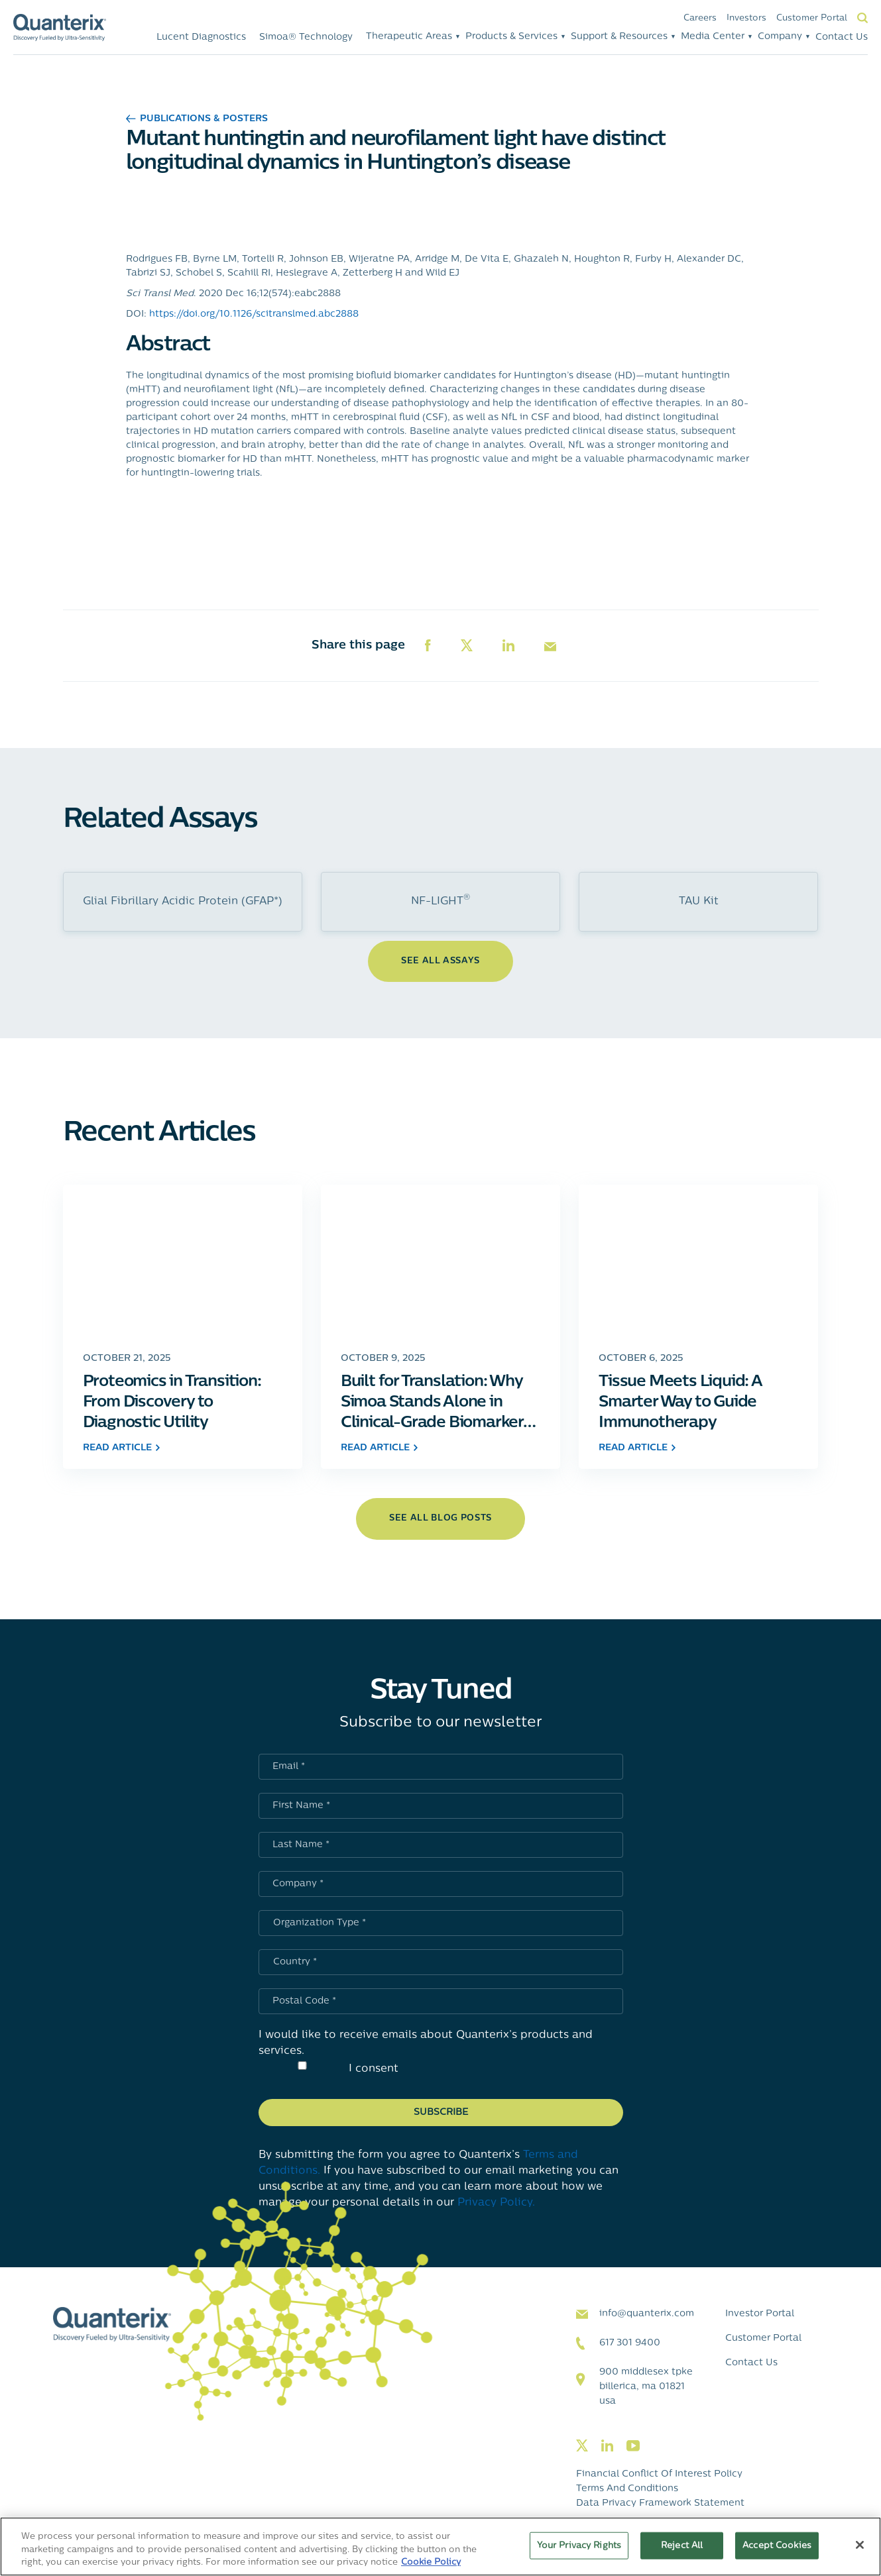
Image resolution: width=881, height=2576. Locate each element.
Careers (700, 18)
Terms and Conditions (627, 2489)
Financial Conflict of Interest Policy (659, 2474)
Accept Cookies (776, 2545)
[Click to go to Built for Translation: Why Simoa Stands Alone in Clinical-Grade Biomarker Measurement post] (440, 1261)
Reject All (682, 2545)
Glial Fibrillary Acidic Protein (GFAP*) (182, 901)
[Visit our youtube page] (633, 2446)
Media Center (712, 37)
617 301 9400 (629, 2343)
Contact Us (841, 37)
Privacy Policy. (496, 2203)
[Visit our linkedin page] (607, 2446)
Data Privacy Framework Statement (660, 2503)
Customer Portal (811, 18)
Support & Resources (619, 37)
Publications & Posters (197, 119)
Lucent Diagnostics (201, 37)
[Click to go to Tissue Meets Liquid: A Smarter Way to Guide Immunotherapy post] (698, 1261)
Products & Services (511, 37)
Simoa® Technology (306, 37)
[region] (440, 2546)
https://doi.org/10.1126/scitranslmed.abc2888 (254, 314)
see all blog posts (440, 1518)
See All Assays (440, 961)
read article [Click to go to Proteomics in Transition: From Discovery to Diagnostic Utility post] (121, 1448)
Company (780, 37)
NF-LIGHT (440, 900)
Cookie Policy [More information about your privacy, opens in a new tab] (431, 2562)
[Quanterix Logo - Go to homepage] (59, 27)
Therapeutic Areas (409, 37)
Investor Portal (759, 2314)
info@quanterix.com (646, 2314)
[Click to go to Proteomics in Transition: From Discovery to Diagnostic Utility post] (182, 1261)
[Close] (859, 2544)
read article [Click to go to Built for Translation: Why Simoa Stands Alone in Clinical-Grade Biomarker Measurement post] (379, 1448)
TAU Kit (699, 901)
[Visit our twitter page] (582, 2446)
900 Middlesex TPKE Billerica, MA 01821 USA (646, 2386)
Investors (746, 18)
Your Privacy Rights (579, 2545)
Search (862, 18)
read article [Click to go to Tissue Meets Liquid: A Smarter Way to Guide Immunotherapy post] (637, 1448)
